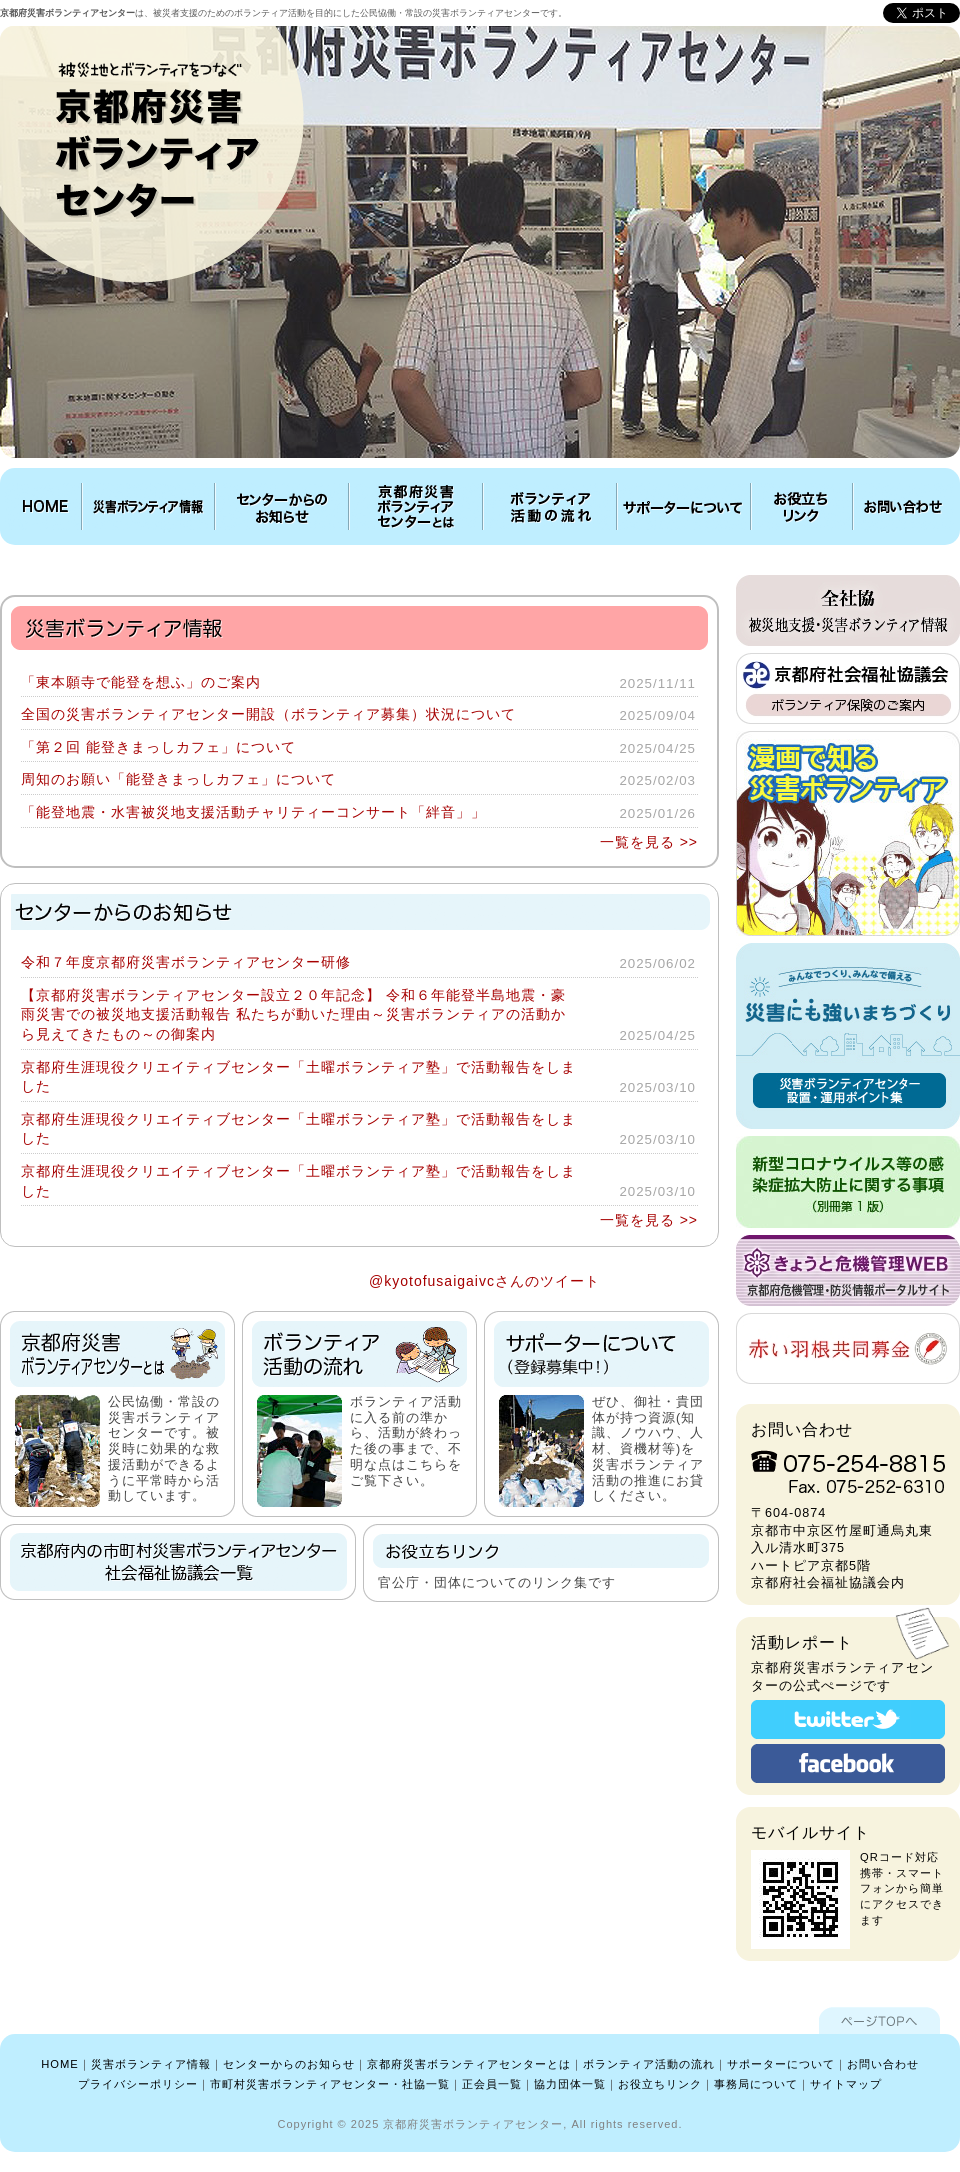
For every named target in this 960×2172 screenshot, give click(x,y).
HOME (43, 506)
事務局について (756, 2084)
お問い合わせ (904, 506)
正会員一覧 (492, 2084)
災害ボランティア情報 (148, 506)
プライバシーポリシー (138, 2084)
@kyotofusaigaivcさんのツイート (484, 1281)
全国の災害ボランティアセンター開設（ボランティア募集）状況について (268, 714)
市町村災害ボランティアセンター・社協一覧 (330, 2084)
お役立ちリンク (802, 506)
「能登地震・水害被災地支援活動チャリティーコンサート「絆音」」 (253, 812)
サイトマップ (846, 2084)
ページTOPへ (879, 2020)
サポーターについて (684, 506)
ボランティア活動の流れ (550, 506)
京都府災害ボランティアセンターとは (416, 506)
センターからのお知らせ (282, 506)
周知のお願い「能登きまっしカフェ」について (178, 779)
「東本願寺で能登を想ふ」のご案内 (141, 682)
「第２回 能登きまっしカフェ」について (158, 747)
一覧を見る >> (649, 842)
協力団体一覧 (570, 2084)
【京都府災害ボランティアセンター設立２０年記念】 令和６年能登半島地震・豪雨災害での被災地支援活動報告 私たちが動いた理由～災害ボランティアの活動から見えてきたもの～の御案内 (293, 1014)
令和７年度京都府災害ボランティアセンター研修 (186, 962)
